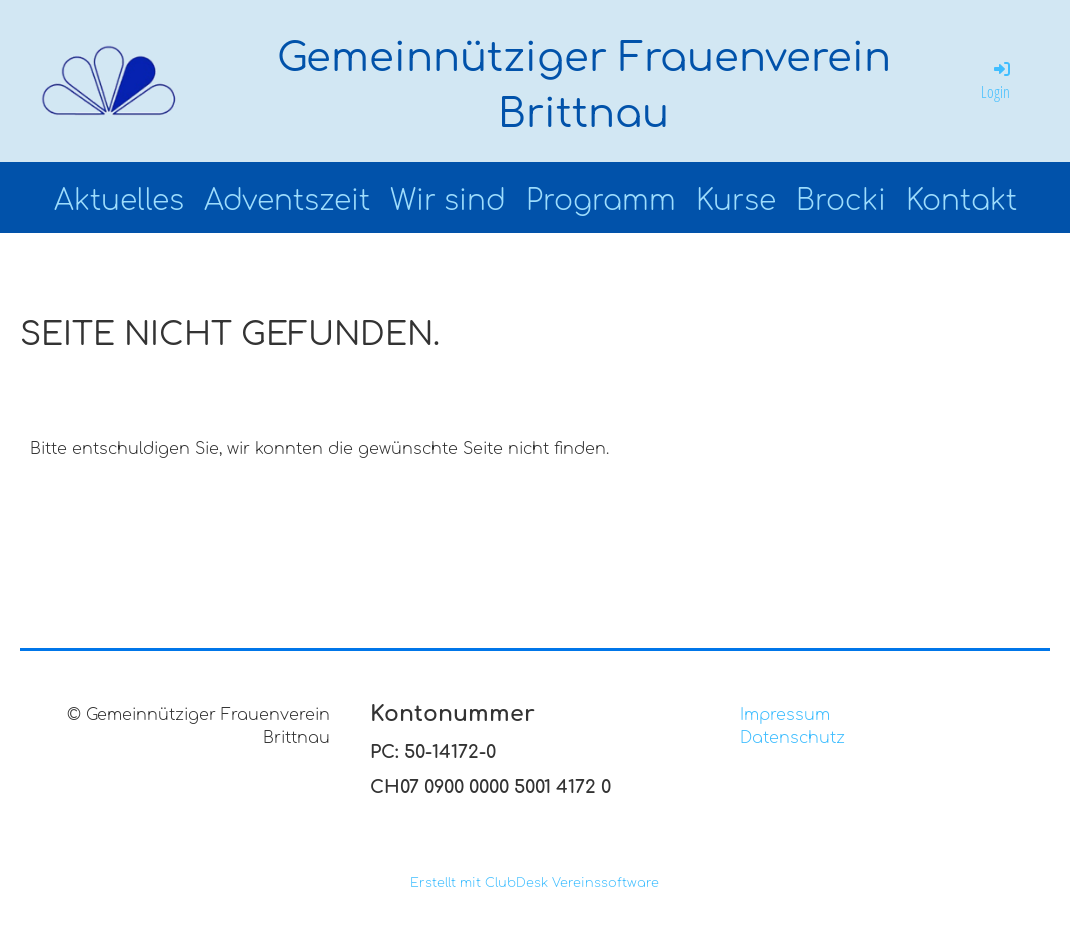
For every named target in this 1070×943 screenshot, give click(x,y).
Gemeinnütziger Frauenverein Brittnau (584, 86)
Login (997, 80)
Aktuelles (119, 201)
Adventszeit (287, 201)
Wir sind (448, 201)
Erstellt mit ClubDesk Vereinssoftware (534, 883)
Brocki (841, 201)
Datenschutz (792, 738)
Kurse (736, 201)
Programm (601, 201)
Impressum (785, 715)
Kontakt (961, 201)
